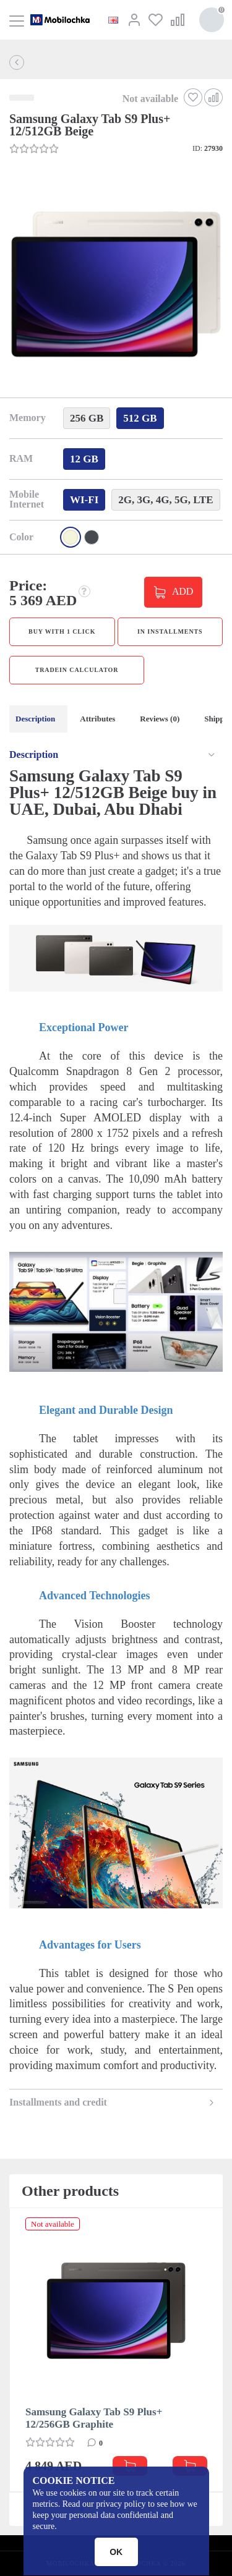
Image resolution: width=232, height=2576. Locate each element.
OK (116, 2552)
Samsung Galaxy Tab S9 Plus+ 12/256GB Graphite (93, 2418)
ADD (182, 590)
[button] (114, 286)
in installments (170, 631)
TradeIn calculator (77, 669)
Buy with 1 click (61, 631)
